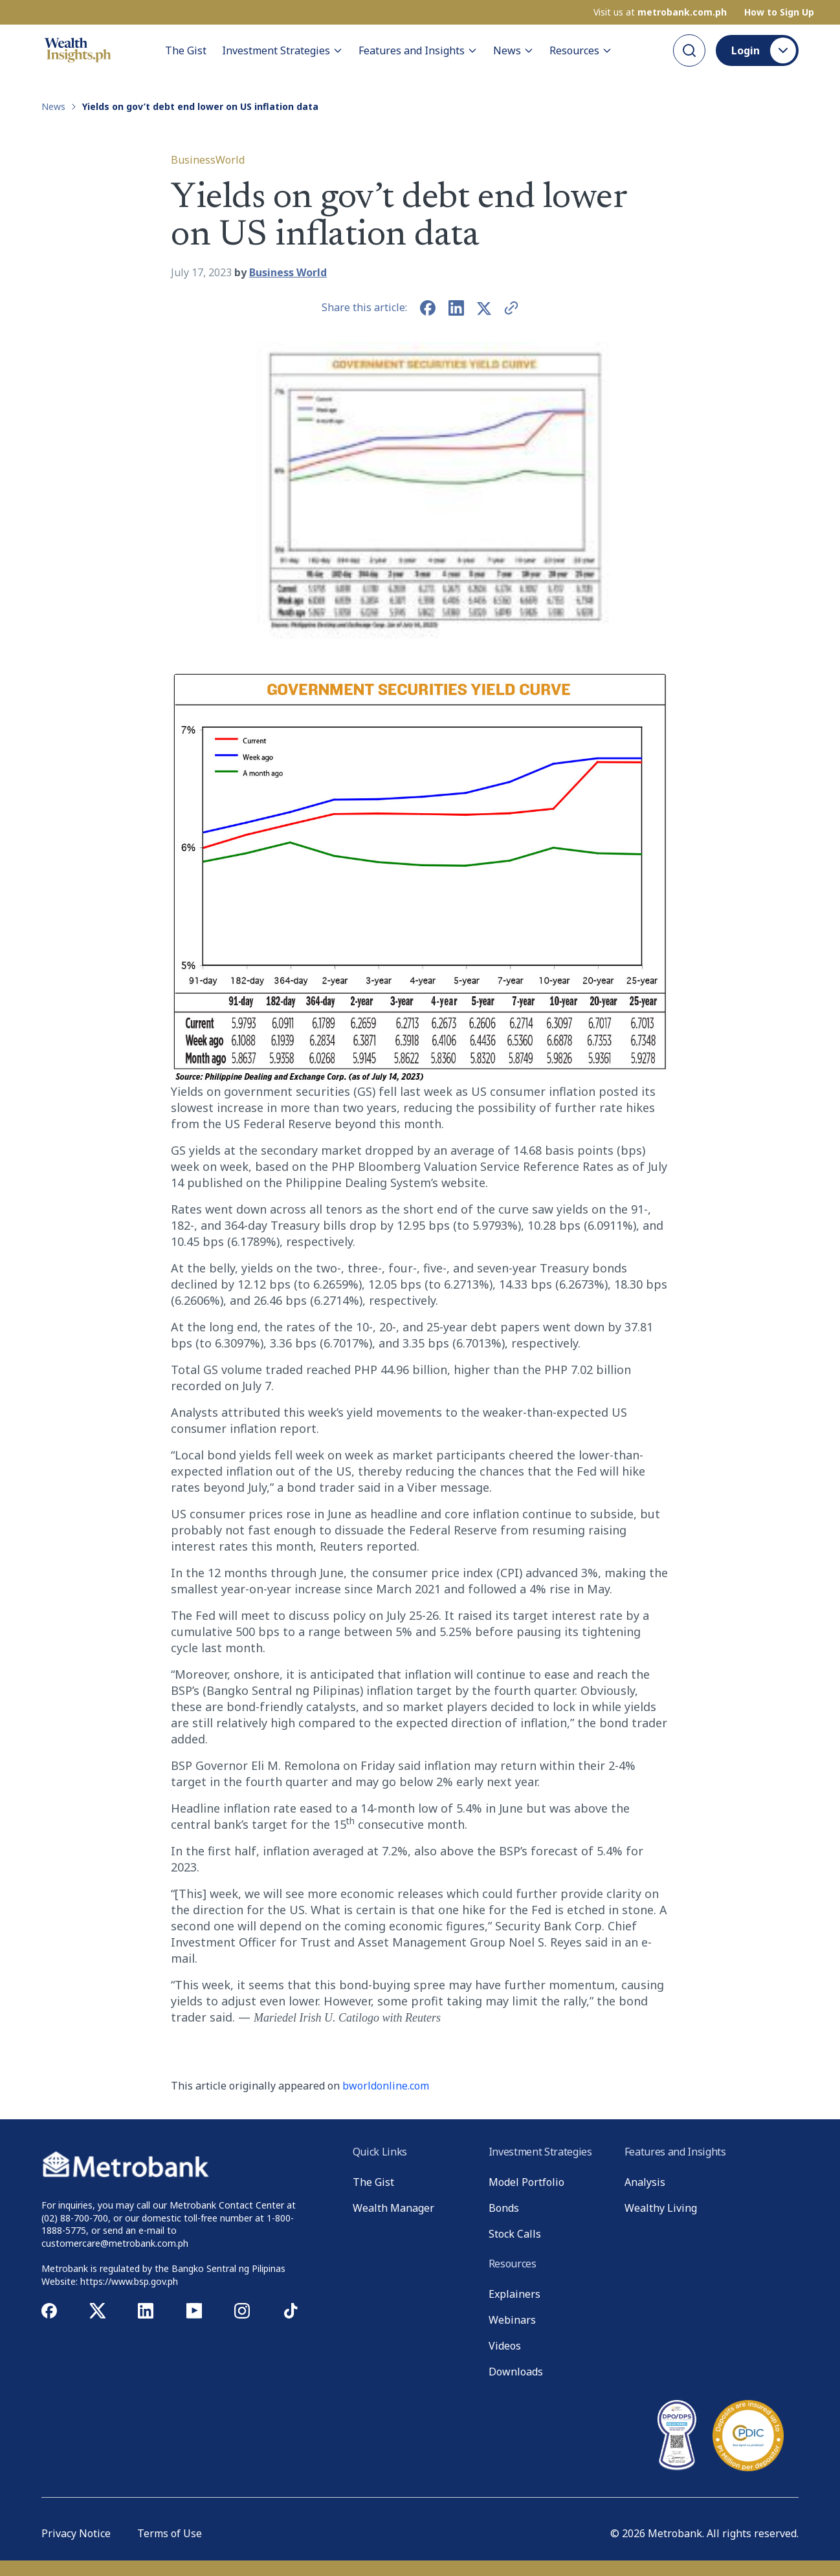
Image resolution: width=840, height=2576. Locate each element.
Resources (580, 50)
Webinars (512, 2320)
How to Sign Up (779, 12)
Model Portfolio (526, 2182)
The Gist (185, 50)
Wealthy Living (660, 2208)
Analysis (644, 2182)
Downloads (516, 2371)
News (513, 50)
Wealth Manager (393, 2208)
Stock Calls (515, 2234)
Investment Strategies (282, 50)
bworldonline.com (385, 2086)
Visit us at (660, 12)
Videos (505, 2346)
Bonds (504, 2208)
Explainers (514, 2294)
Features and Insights (418, 50)
